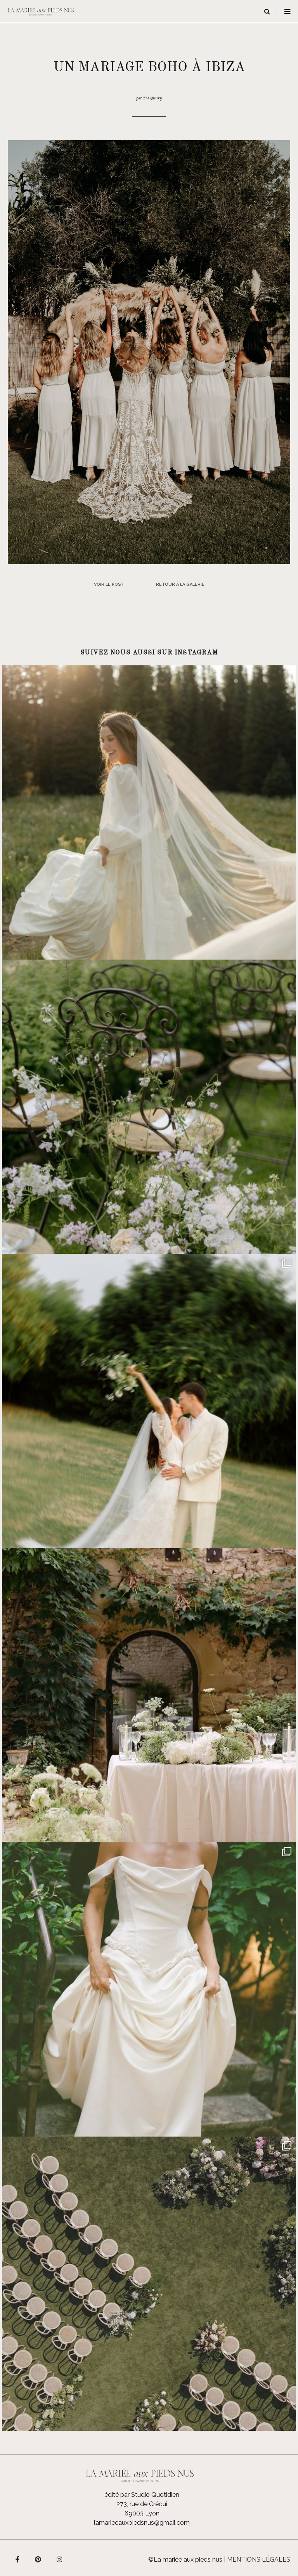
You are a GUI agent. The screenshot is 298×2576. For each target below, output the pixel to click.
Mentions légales (258, 2559)
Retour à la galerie (180, 584)
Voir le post (109, 584)
